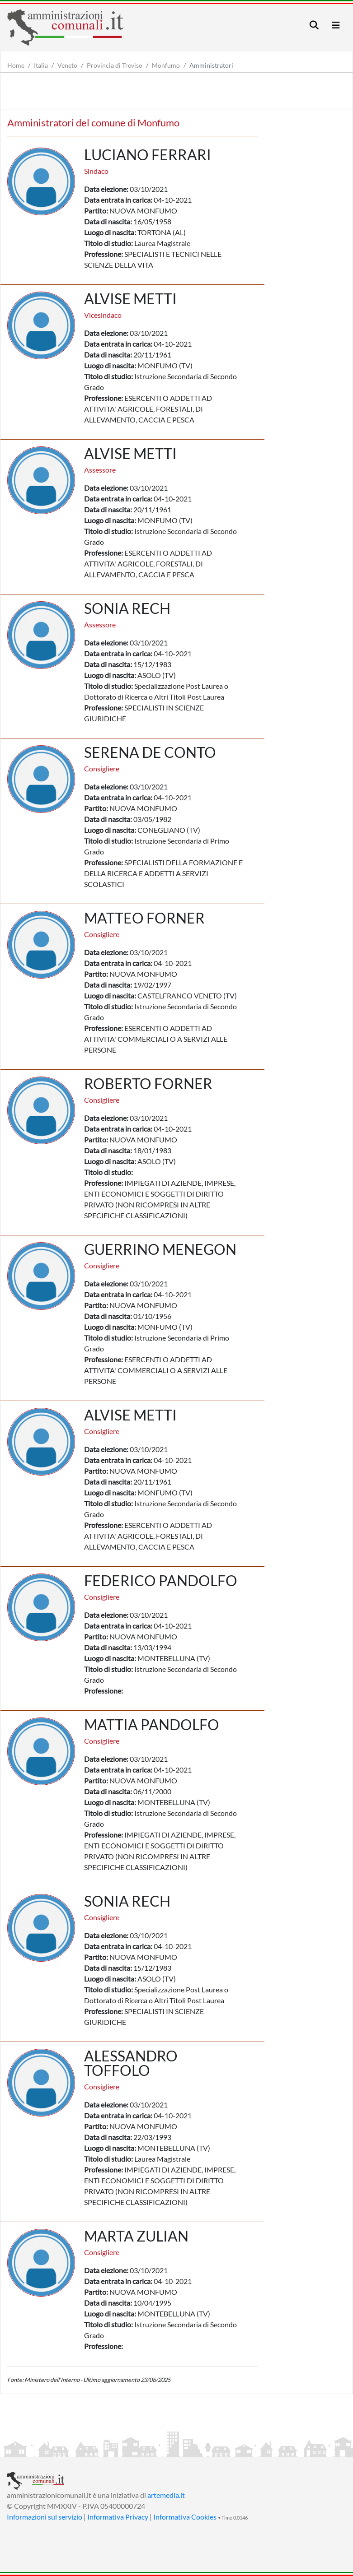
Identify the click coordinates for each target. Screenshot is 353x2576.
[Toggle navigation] (314, 25)
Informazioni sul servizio (44, 2516)
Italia (41, 65)
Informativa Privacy (117, 2516)
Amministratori (211, 65)
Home (15, 65)
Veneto (67, 65)
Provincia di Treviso (114, 65)
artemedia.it (166, 2495)
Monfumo (166, 65)
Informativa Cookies (185, 2516)
